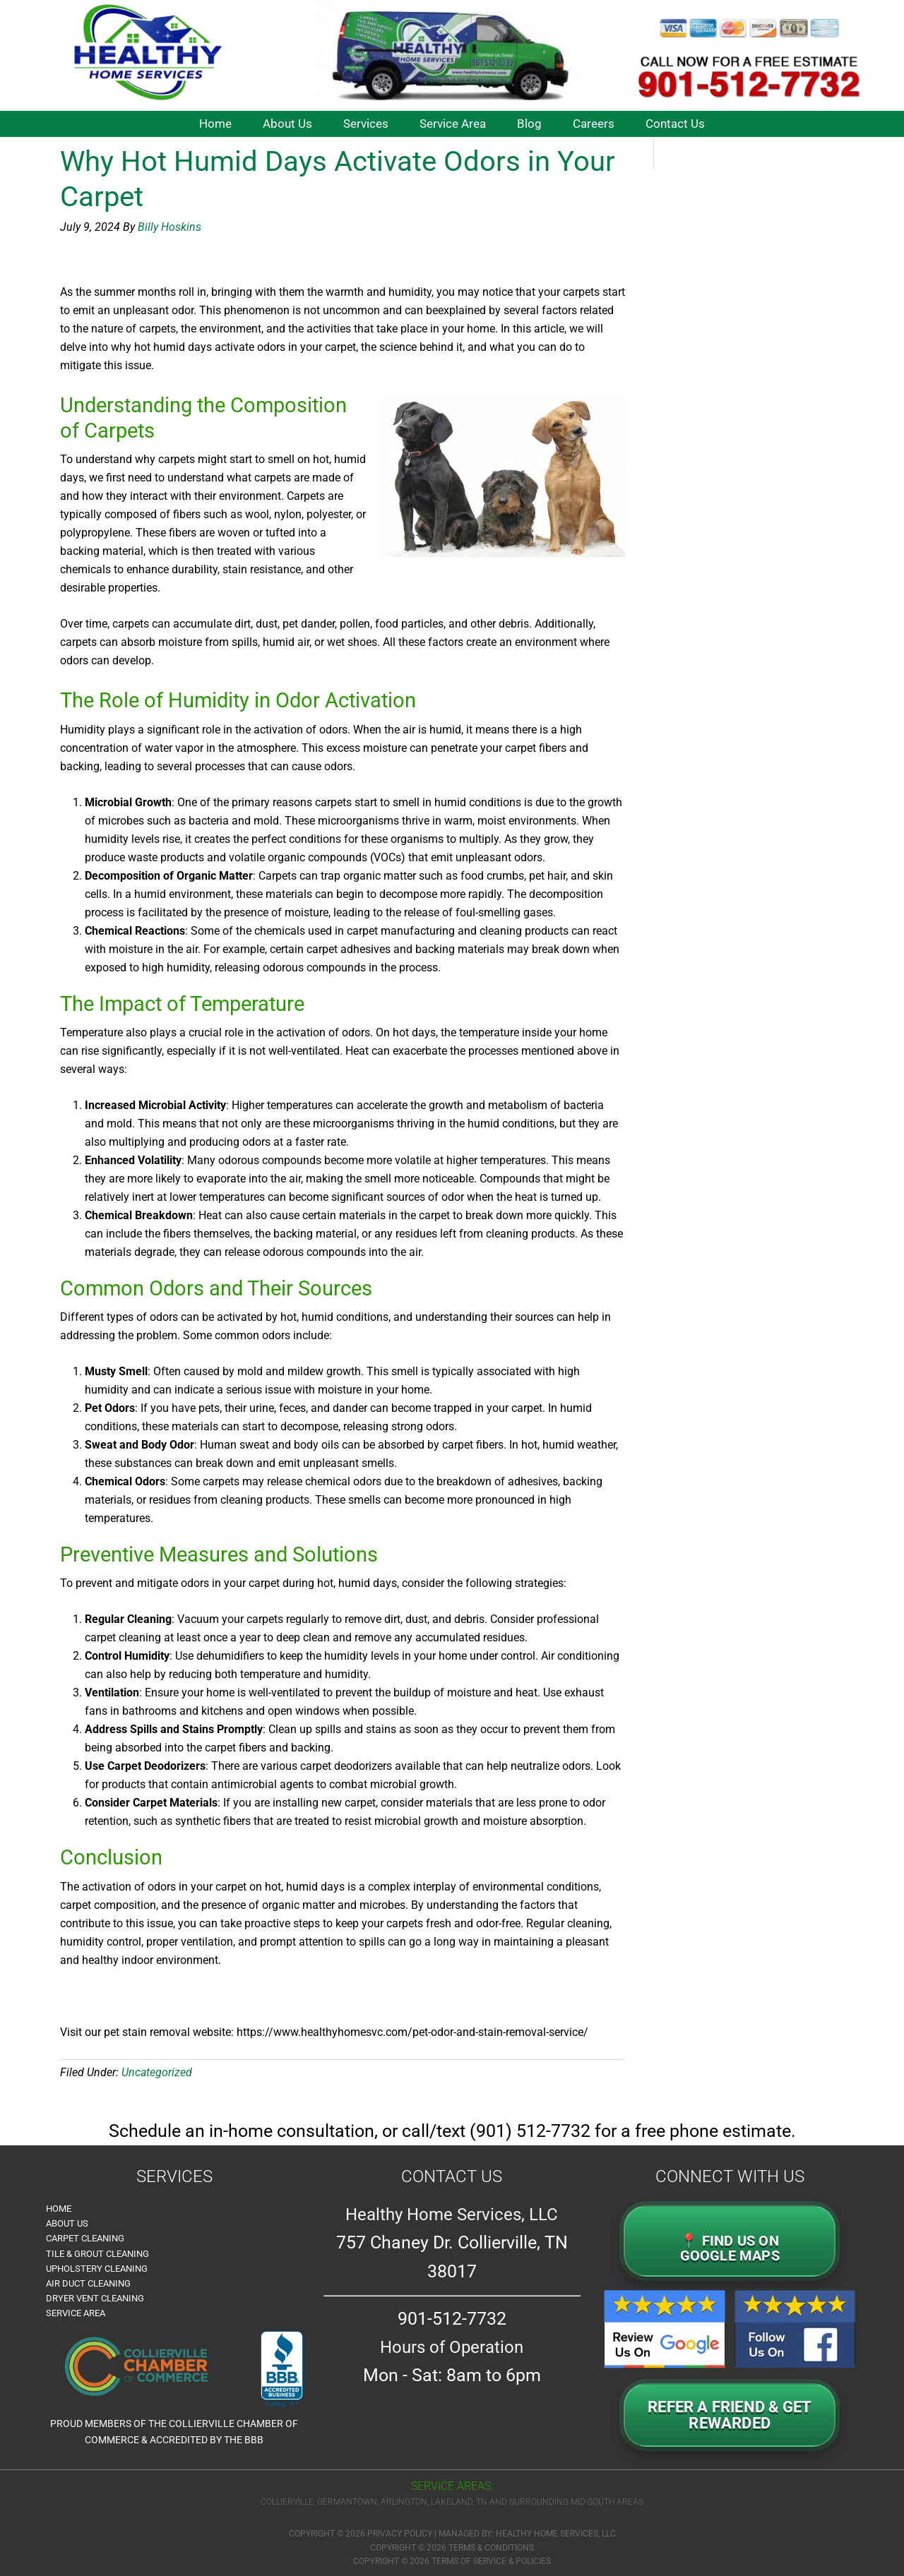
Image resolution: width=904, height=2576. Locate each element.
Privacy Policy (399, 2534)
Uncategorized (156, 2072)
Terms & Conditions (491, 2548)
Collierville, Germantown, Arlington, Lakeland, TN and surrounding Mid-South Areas (452, 2502)
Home (58, 2208)
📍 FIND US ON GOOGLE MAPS (730, 2248)
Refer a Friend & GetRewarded (729, 2415)
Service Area (75, 2313)
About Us (67, 2223)
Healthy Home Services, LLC (556, 2534)
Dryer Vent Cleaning (95, 2298)
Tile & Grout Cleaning (97, 2253)
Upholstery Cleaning (97, 2268)
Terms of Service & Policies (491, 2561)
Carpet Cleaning (85, 2238)
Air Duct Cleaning (88, 2283)
